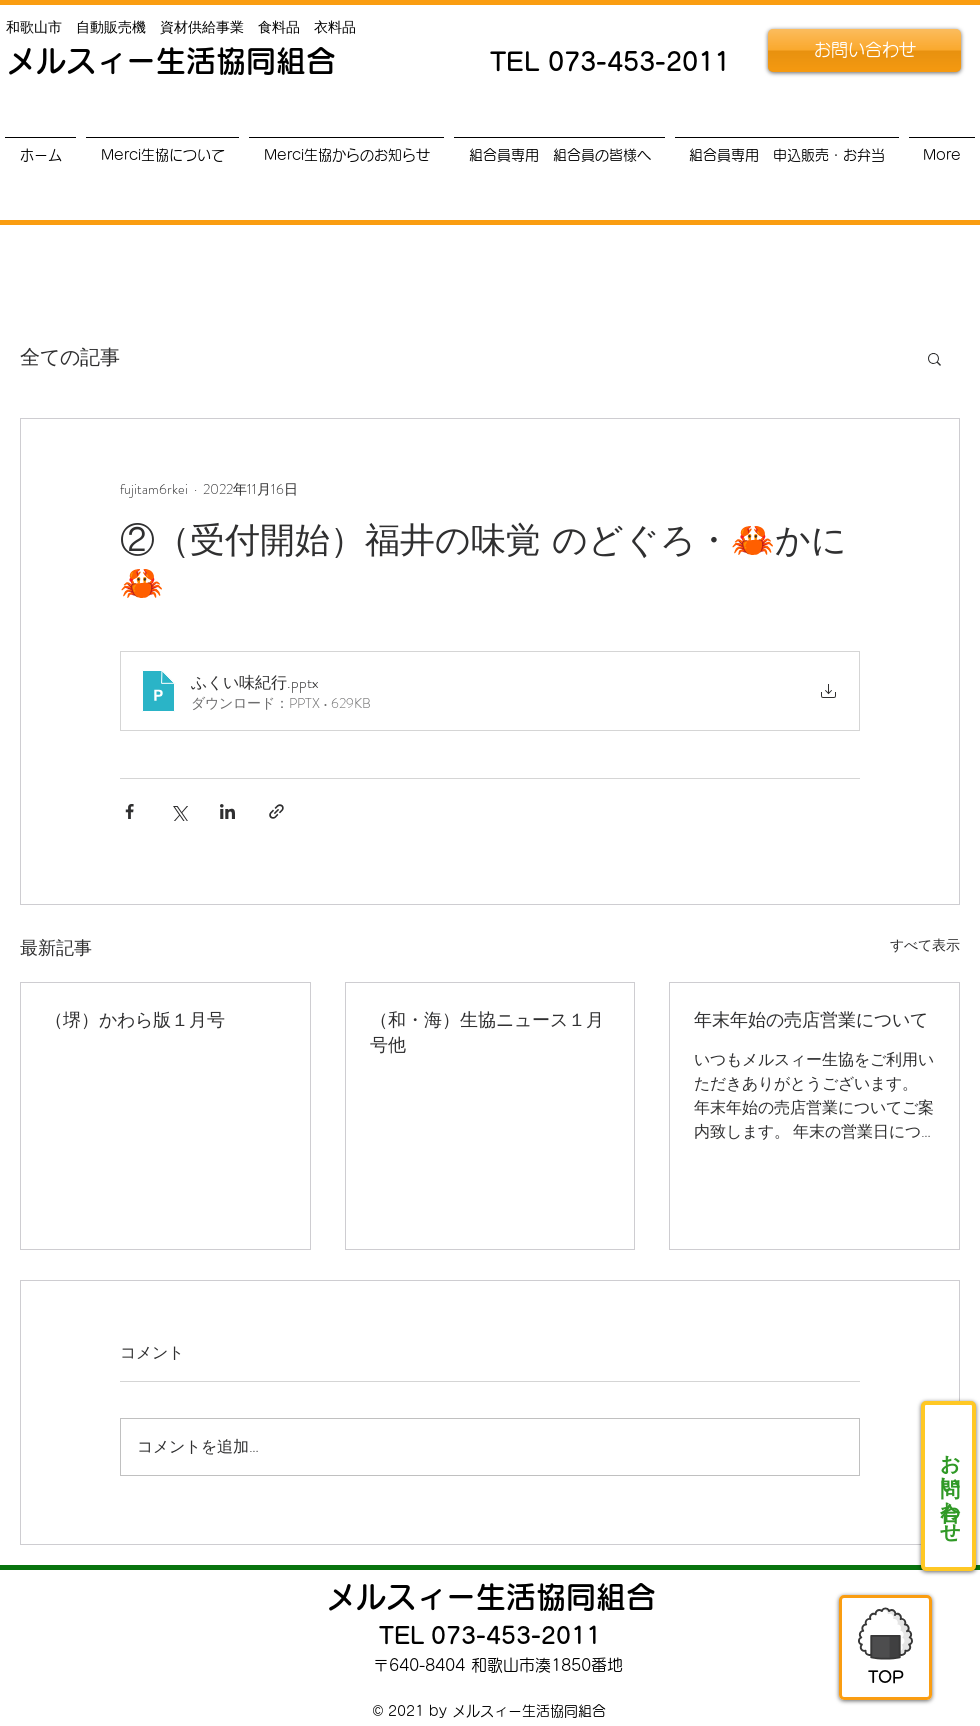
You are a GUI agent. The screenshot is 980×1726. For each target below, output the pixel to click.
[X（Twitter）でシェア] (178, 811)
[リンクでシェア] (276, 811)
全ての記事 (70, 358)
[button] (934, 358)
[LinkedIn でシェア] (227, 811)
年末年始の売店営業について (811, 1019)
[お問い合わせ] (864, 50)
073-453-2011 (639, 61)
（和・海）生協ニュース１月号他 (487, 1031)
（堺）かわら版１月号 (135, 1019)
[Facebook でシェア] (129, 811)
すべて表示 (925, 945)
